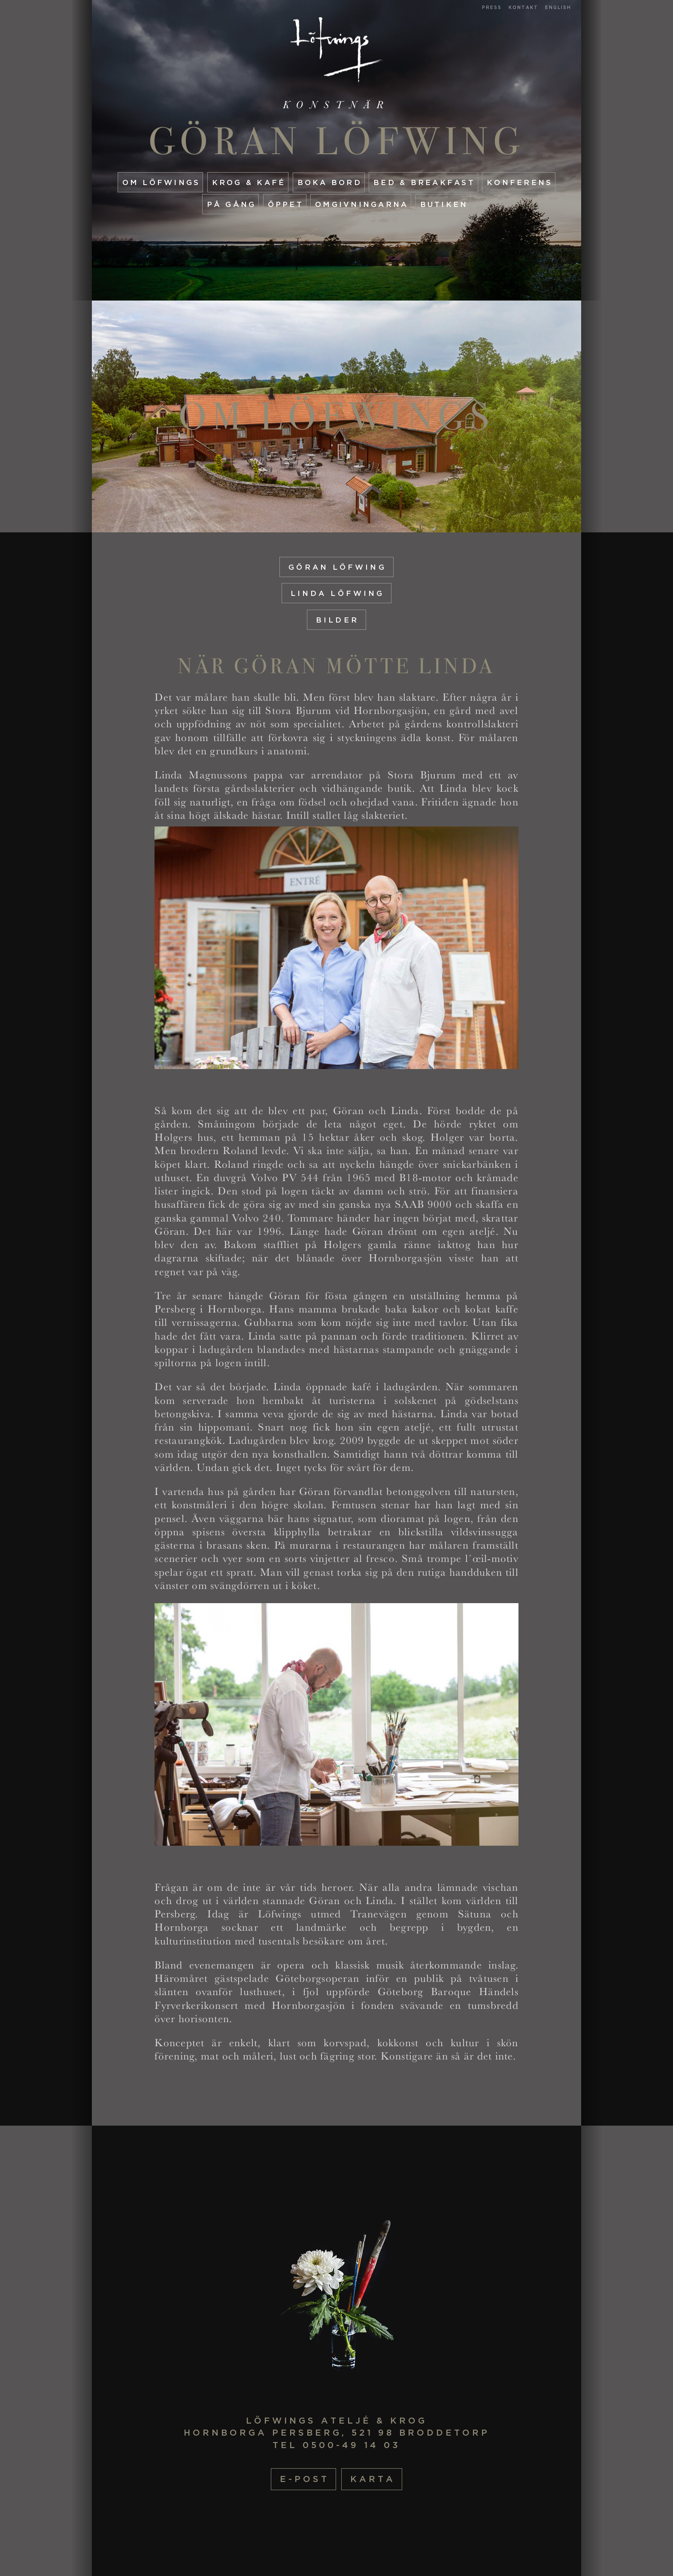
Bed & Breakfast (424, 182)
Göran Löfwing (337, 141)
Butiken (444, 204)
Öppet (285, 204)
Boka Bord (329, 182)
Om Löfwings (161, 182)
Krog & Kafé (249, 182)
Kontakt (523, 7)
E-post (304, 2478)
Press (492, 7)
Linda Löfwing (337, 593)
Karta (372, 2478)
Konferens (519, 182)
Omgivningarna (361, 204)
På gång (231, 204)
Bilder (337, 620)
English (558, 7)
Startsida (337, 51)
